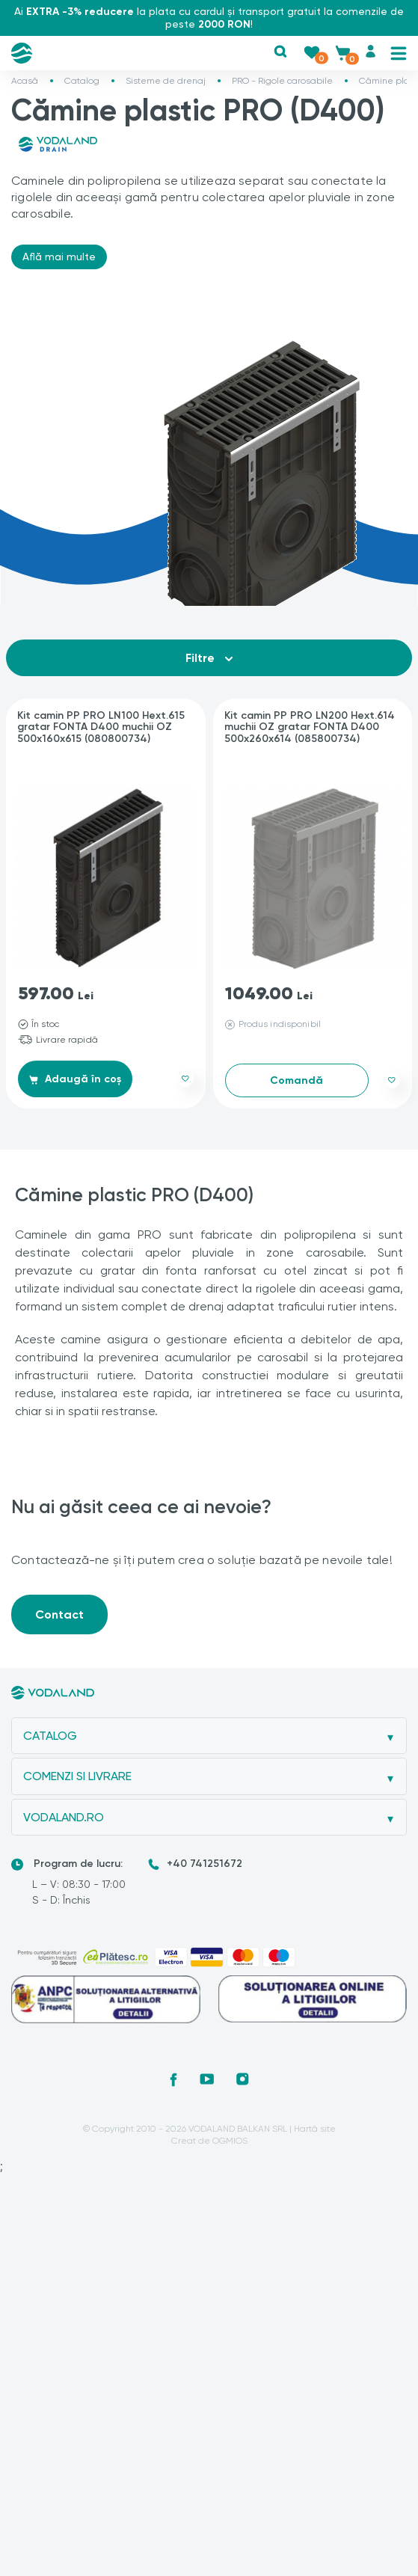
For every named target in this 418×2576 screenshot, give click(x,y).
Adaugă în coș (75, 1079)
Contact (59, 1614)
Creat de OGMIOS (209, 2140)
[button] (281, 52)
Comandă (296, 1080)
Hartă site (315, 2128)
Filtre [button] (209, 658)
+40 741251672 (204, 1863)
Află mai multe (59, 257)
